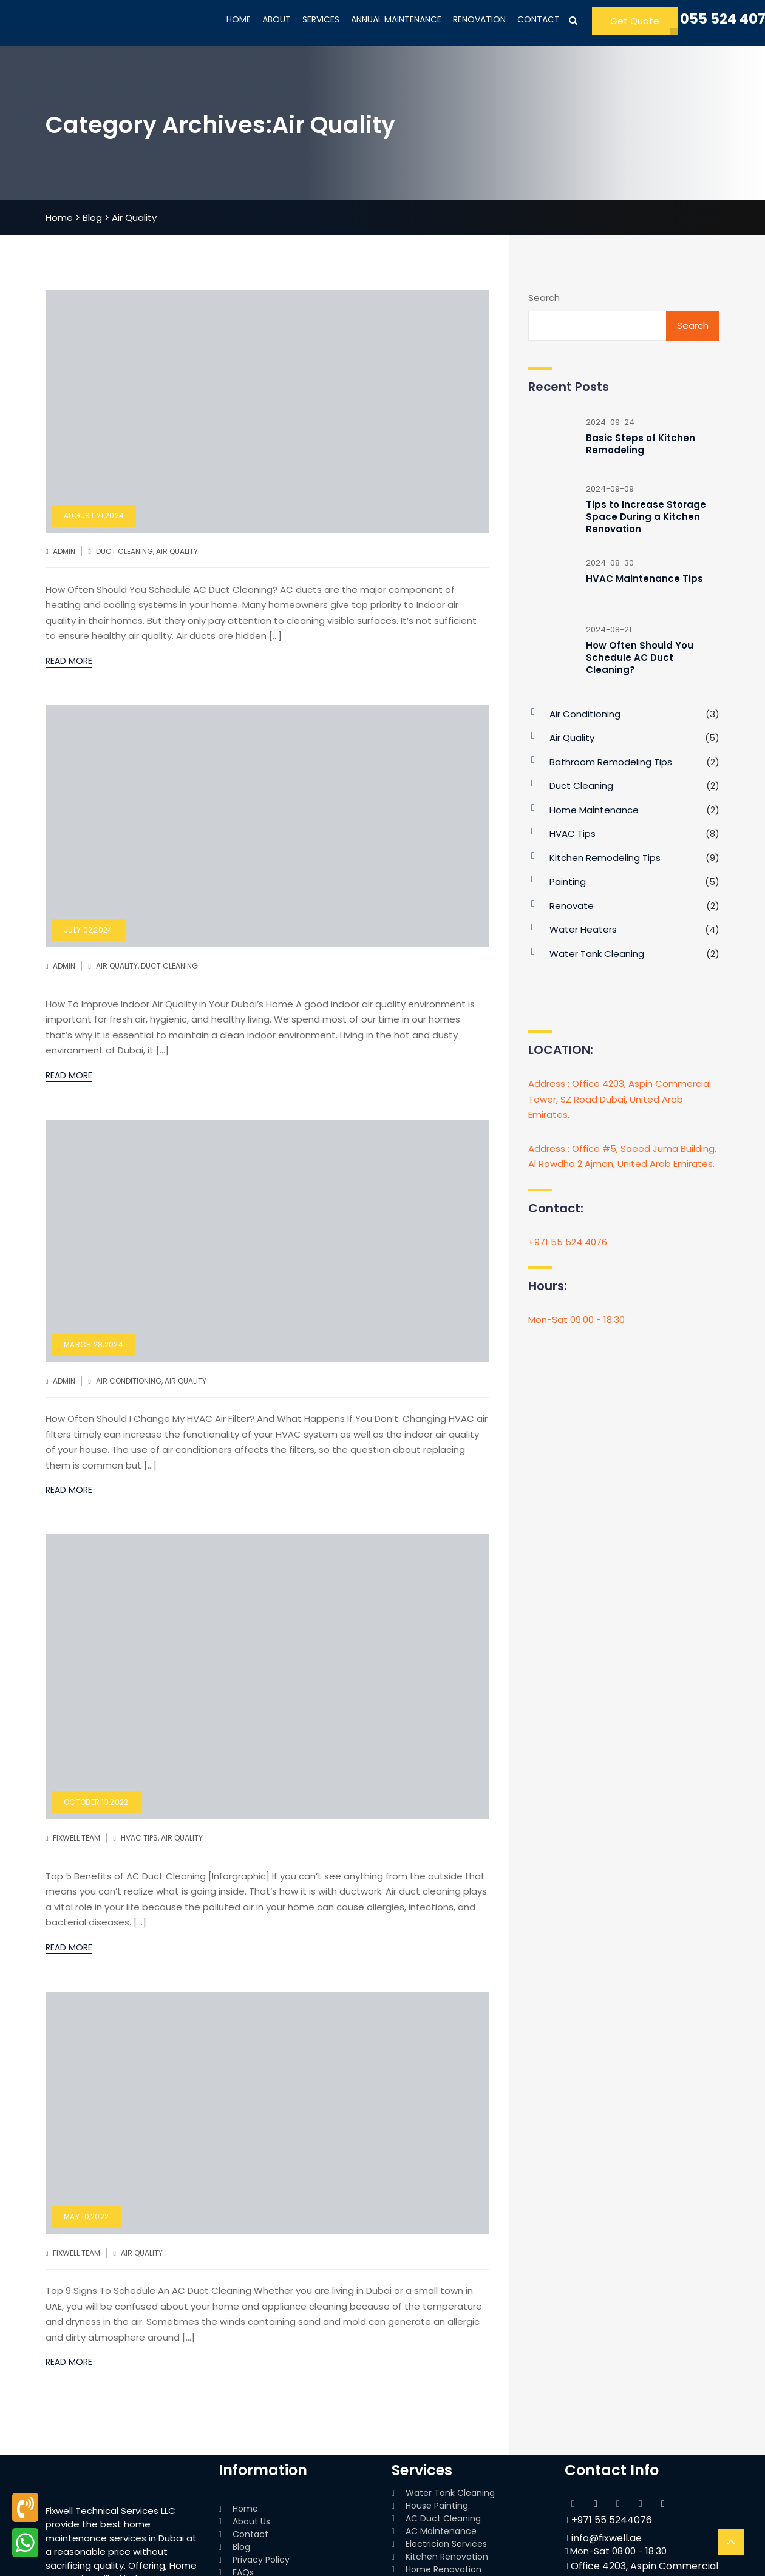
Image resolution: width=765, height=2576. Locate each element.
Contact (250, 2534)
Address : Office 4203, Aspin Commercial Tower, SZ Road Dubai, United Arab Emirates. (619, 1099)
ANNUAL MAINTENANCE (396, 19)
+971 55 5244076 (608, 2520)
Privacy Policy (261, 2560)
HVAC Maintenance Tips (644, 578)
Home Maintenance (594, 809)
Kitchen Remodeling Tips (605, 857)
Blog (241, 2547)
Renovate (571, 905)
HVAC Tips (139, 1838)
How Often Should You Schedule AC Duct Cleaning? (639, 657)
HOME (238, 19)
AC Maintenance (441, 2531)
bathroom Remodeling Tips (610, 762)
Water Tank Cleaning (596, 953)
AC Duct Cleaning (443, 2518)
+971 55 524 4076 (567, 1242)
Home (245, 2509)
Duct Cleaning (124, 551)
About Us (251, 2521)
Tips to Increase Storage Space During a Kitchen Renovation (646, 516)
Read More (69, 661)
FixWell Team (76, 1838)
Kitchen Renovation (447, 2557)
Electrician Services (446, 2544)
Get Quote (634, 21)
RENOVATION (479, 19)
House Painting (437, 2506)
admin (64, 551)
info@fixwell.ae (603, 2538)
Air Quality (177, 551)
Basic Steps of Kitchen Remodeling (640, 443)
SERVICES (320, 19)
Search (544, 297)
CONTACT (538, 19)
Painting (567, 881)
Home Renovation (443, 2569)
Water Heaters (583, 929)
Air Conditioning (129, 1381)
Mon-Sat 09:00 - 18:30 (576, 1319)
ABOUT (276, 19)
